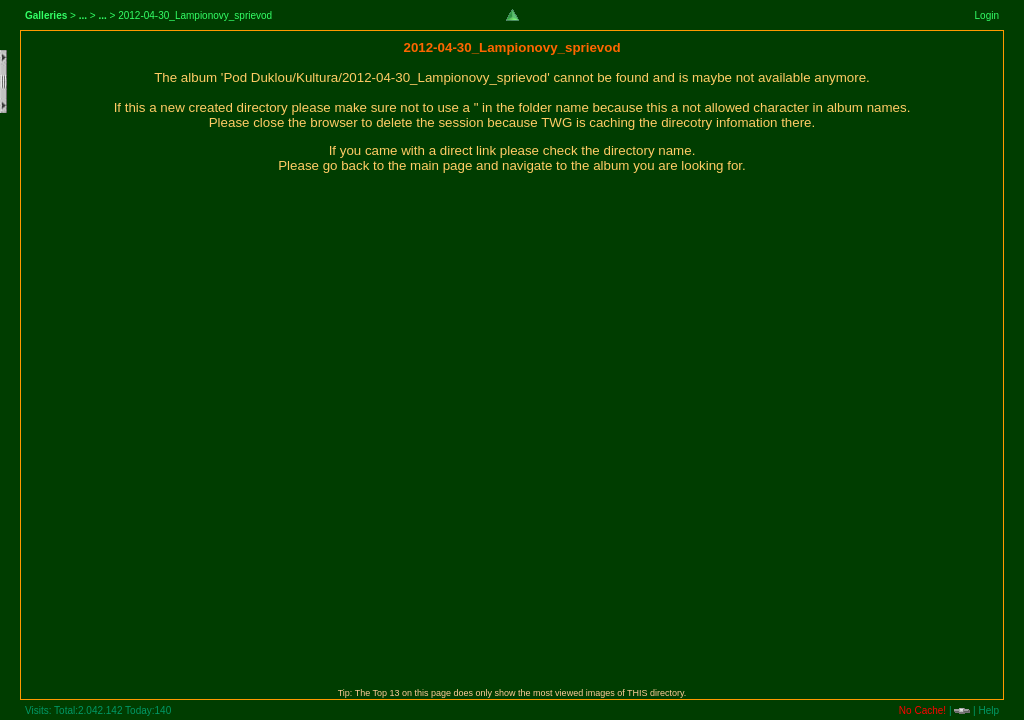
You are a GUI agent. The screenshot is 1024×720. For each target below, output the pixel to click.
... (83, 15)
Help (988, 710)
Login (987, 15)
